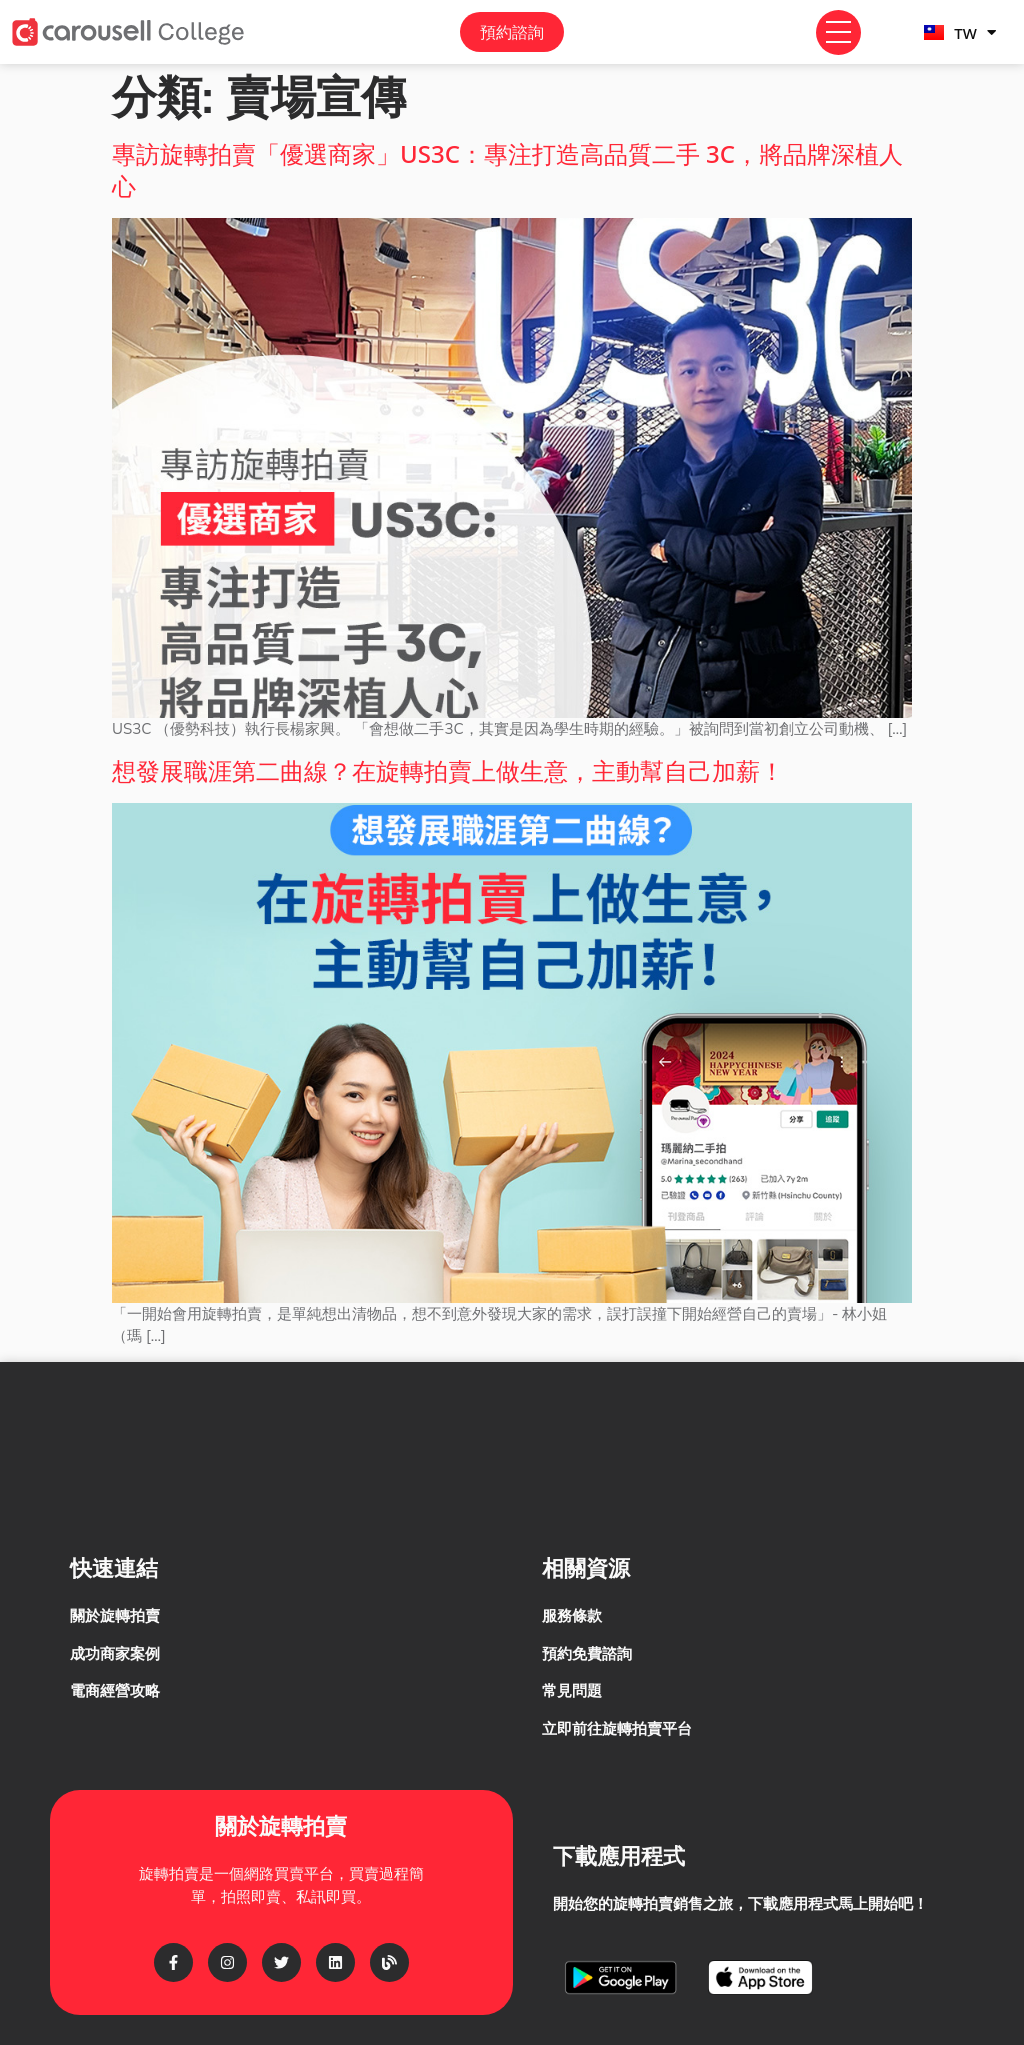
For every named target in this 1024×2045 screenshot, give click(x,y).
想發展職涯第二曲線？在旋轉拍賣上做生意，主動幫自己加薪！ (448, 770)
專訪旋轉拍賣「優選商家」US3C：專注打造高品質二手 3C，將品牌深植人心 (507, 169)
